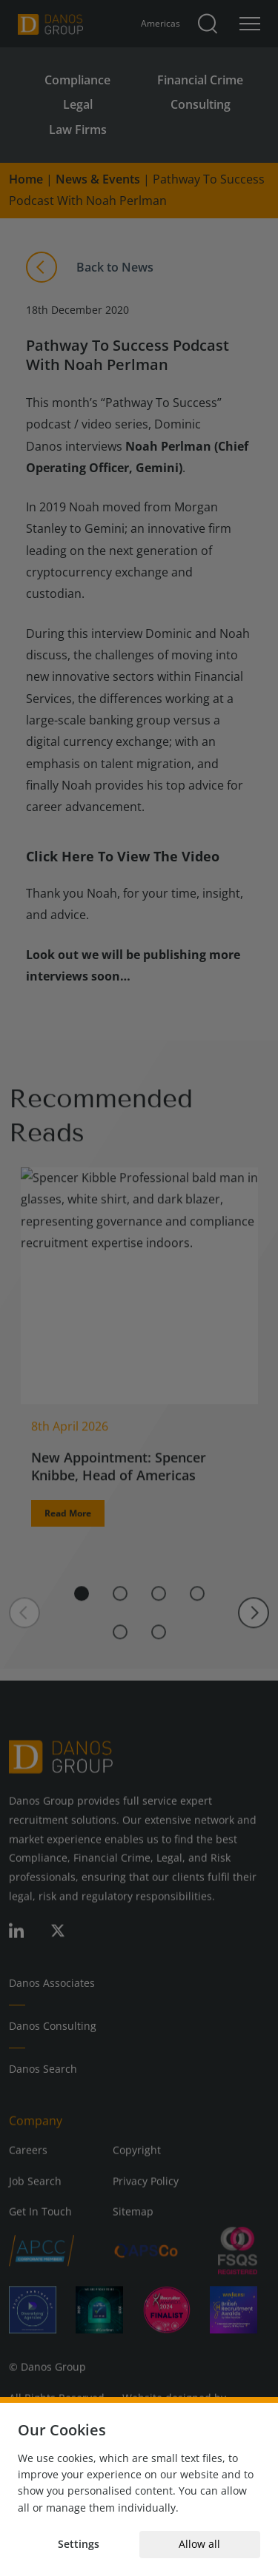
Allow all (199, 2544)
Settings (78, 2544)
